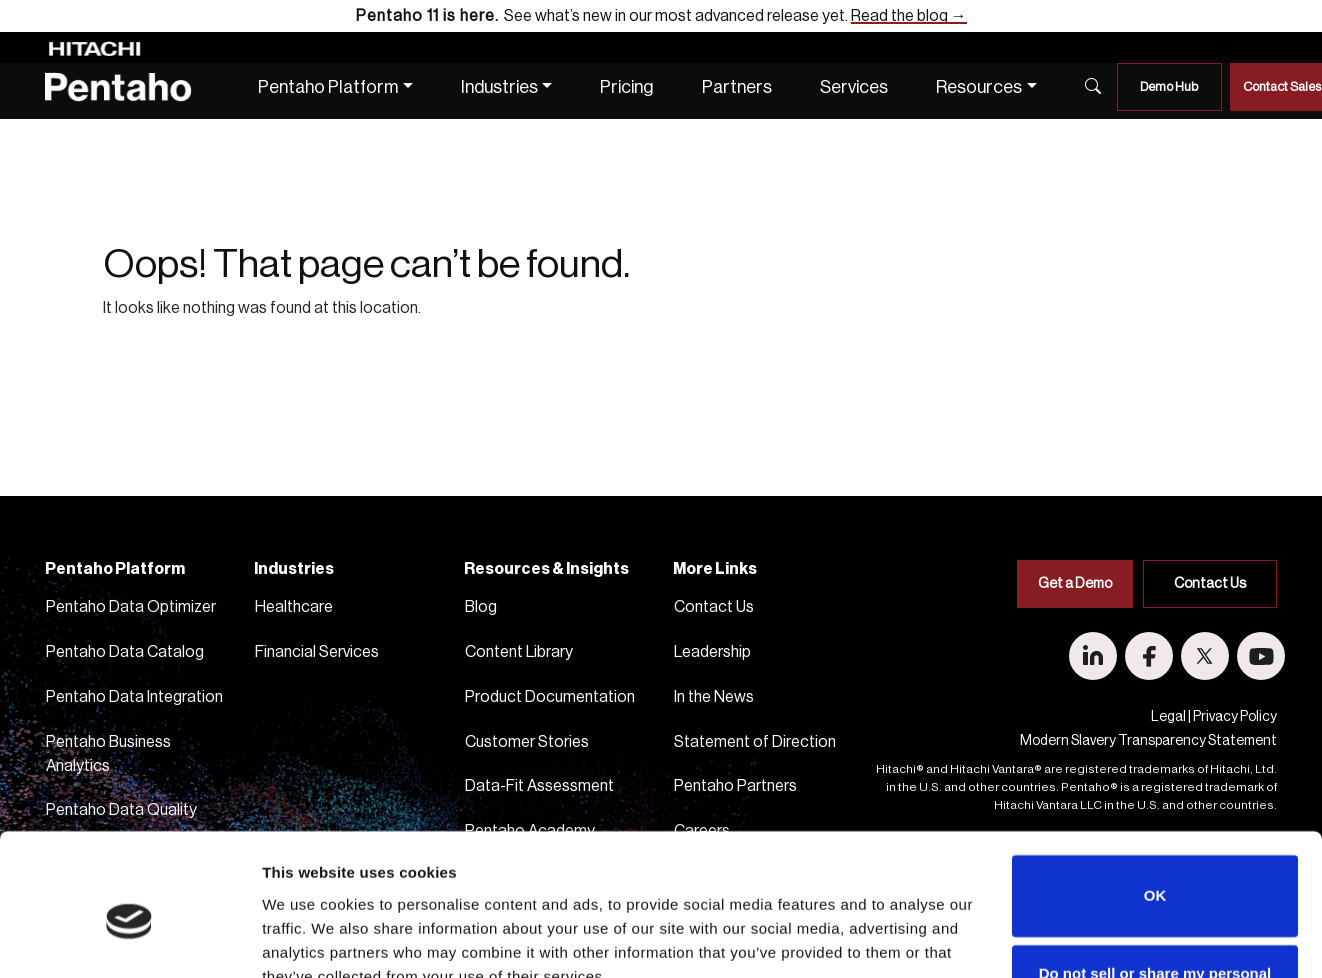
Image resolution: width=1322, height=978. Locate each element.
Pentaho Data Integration (134, 697)
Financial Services (317, 652)
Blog (481, 607)
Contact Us (714, 607)
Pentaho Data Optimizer (131, 607)
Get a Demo (1075, 584)
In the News (714, 697)
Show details (305, 938)
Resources (979, 87)
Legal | (1171, 717)
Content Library (519, 652)
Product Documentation (550, 697)
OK (1155, 803)
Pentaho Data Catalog (125, 652)
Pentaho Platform (328, 87)
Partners (737, 87)
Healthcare (294, 607)
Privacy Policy (1235, 717)
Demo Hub (1169, 86)
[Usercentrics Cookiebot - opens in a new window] (129, 939)
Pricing (627, 87)
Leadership (712, 652)
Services (854, 87)
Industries (499, 87)
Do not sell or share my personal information (1155, 892)
